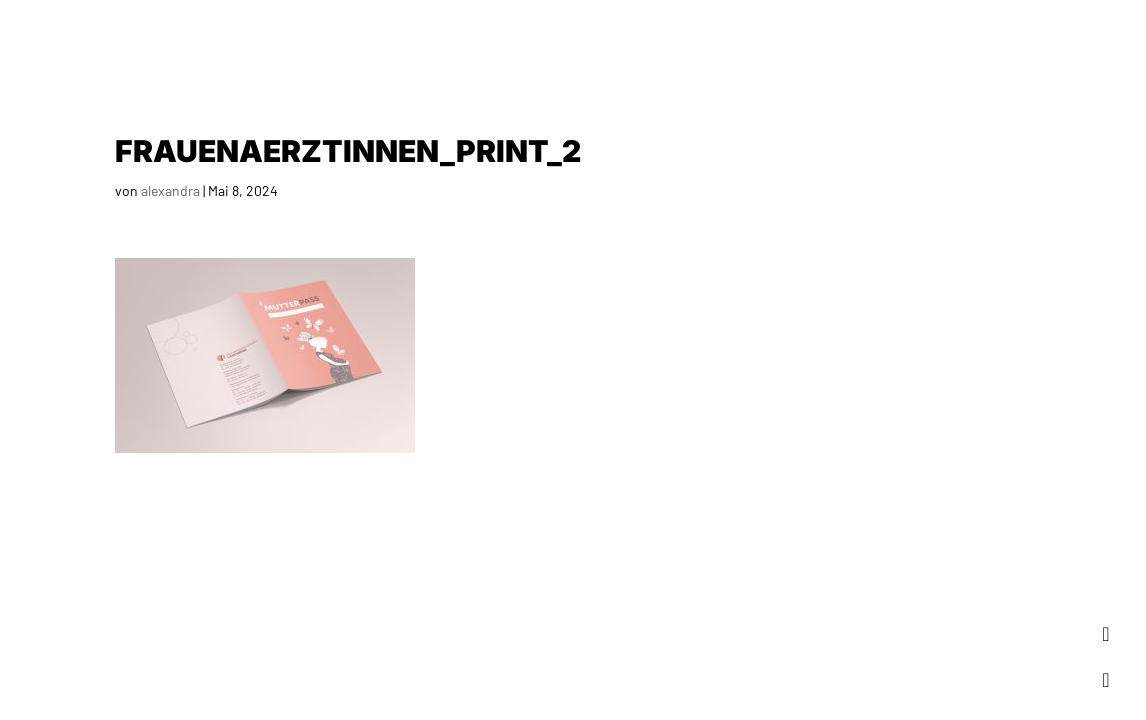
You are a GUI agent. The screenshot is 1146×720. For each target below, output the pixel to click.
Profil (847, 39)
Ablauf (992, 39)
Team (918, 39)
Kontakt (1080, 39)
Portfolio (757, 39)
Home (669, 39)
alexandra (170, 190)
